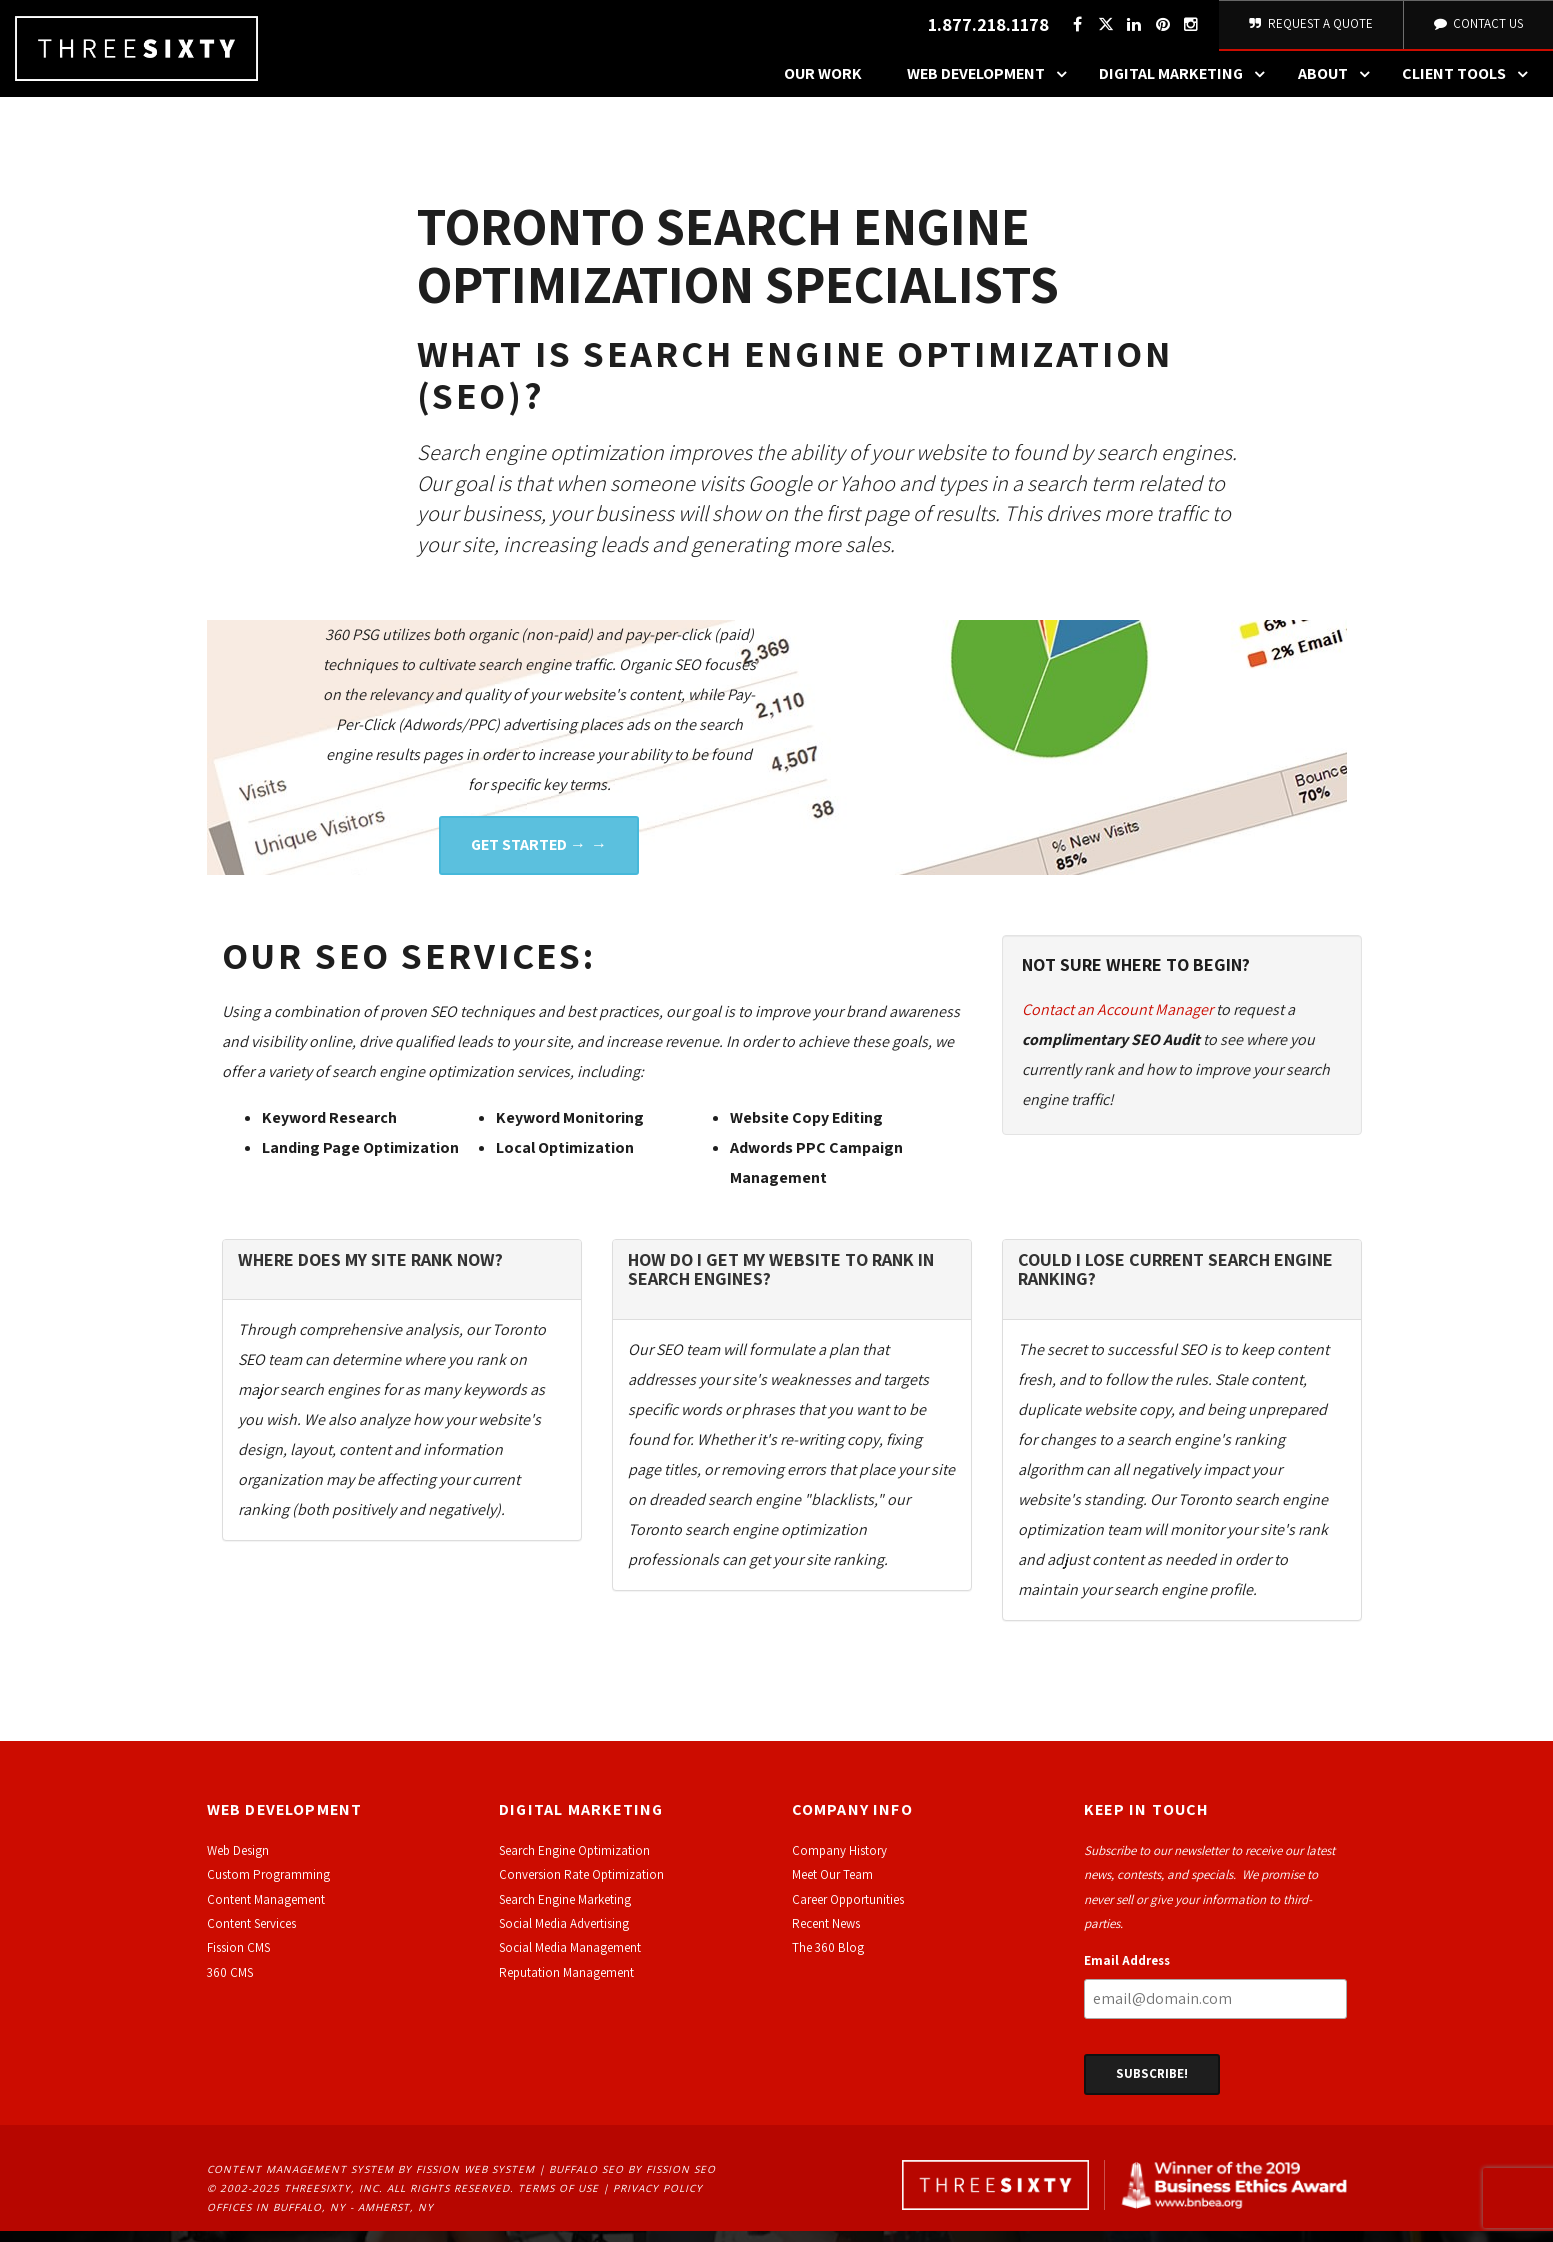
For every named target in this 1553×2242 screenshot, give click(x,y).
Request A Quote (1309, 29)
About (1339, 85)
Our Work (823, 84)
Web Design (238, 1861)
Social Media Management (570, 1958)
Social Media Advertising (564, 1934)
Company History (839, 1861)
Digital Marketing (1187, 85)
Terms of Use (558, 2199)
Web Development (992, 85)
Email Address (1127, 1971)
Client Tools (1470, 85)
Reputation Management (566, 1983)
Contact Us (1477, 29)
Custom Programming (268, 1885)
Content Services (251, 1934)
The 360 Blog (828, 1958)
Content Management (266, 1910)
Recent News (826, 1934)
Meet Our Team (832, 1885)
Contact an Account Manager (1117, 1020)
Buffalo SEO (586, 2180)
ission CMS (241, 1958)
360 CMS (230, 1983)
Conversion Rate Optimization (581, 1885)
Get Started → (528, 855)
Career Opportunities (848, 1910)
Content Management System (300, 2180)
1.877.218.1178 (985, 30)
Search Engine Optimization (574, 1861)
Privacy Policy (658, 2199)
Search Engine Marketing (565, 1910)
